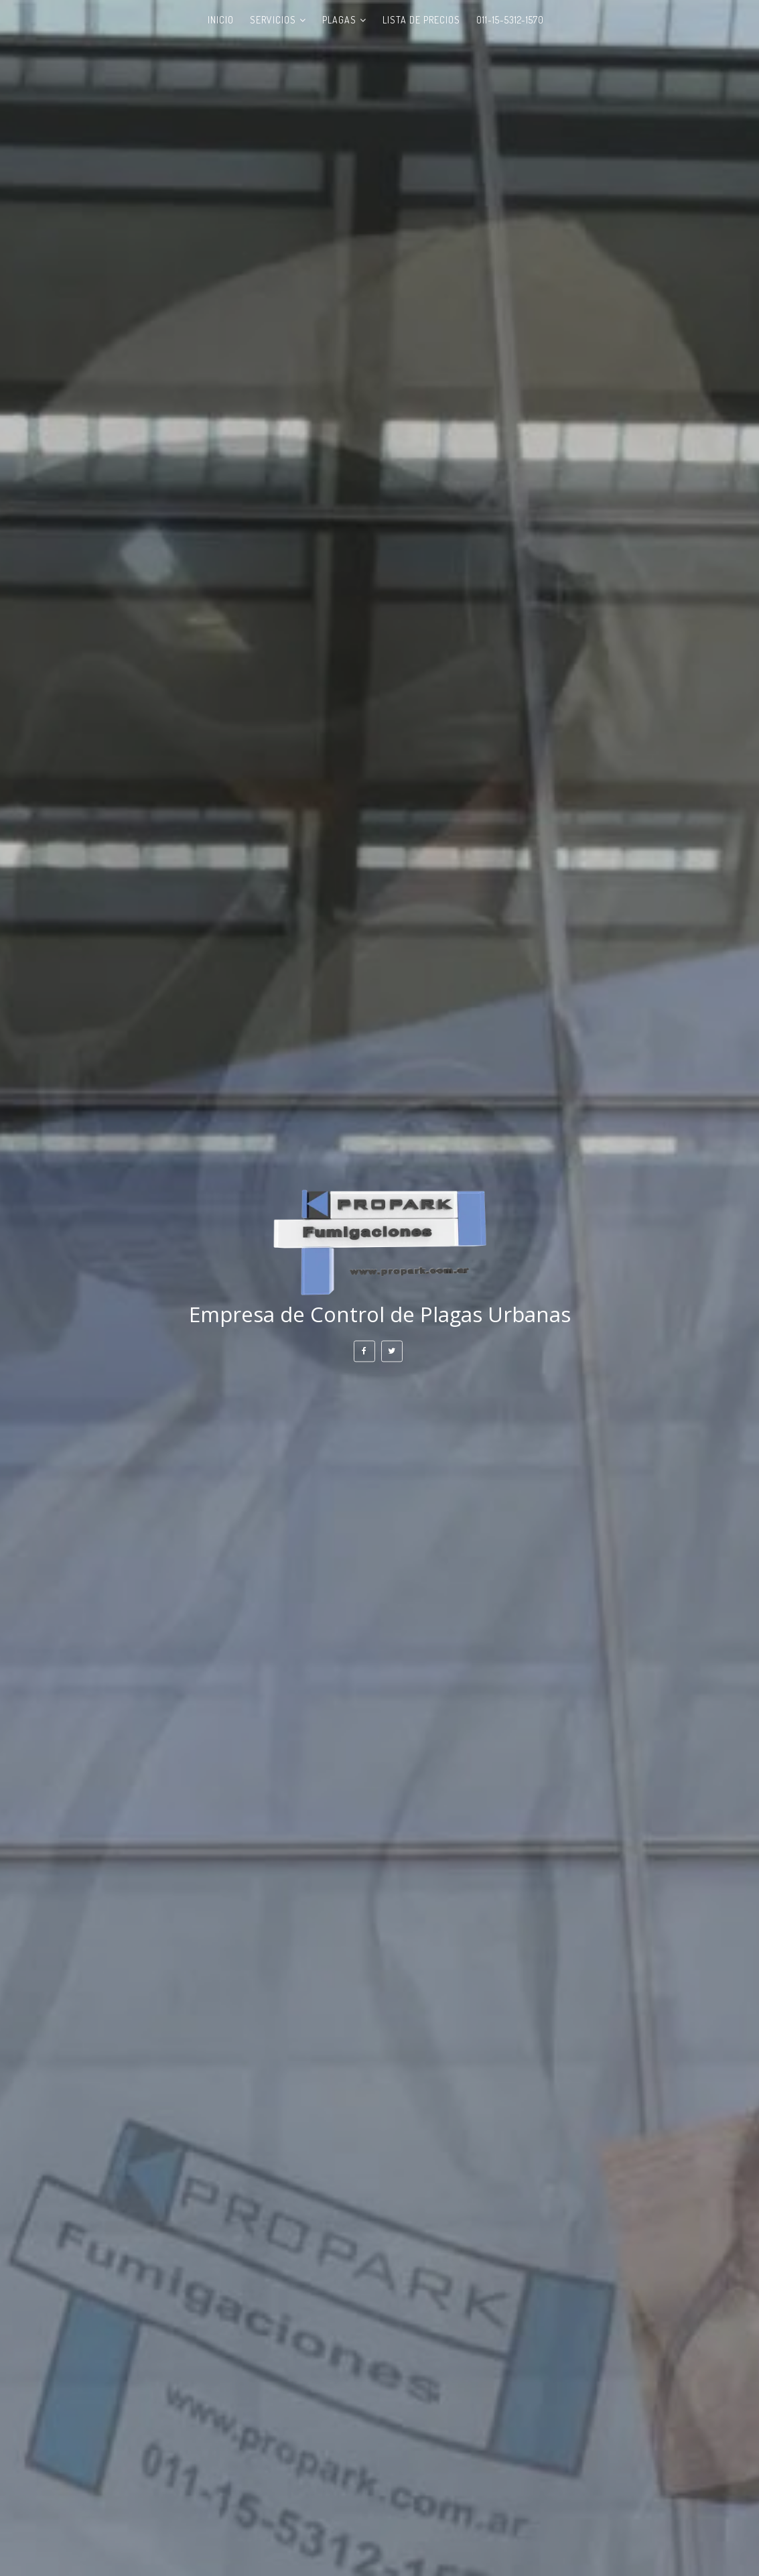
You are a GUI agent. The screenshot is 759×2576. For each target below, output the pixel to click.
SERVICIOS (273, 19)
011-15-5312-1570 (510, 19)
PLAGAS (339, 19)
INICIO (221, 19)
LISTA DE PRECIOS (421, 19)
